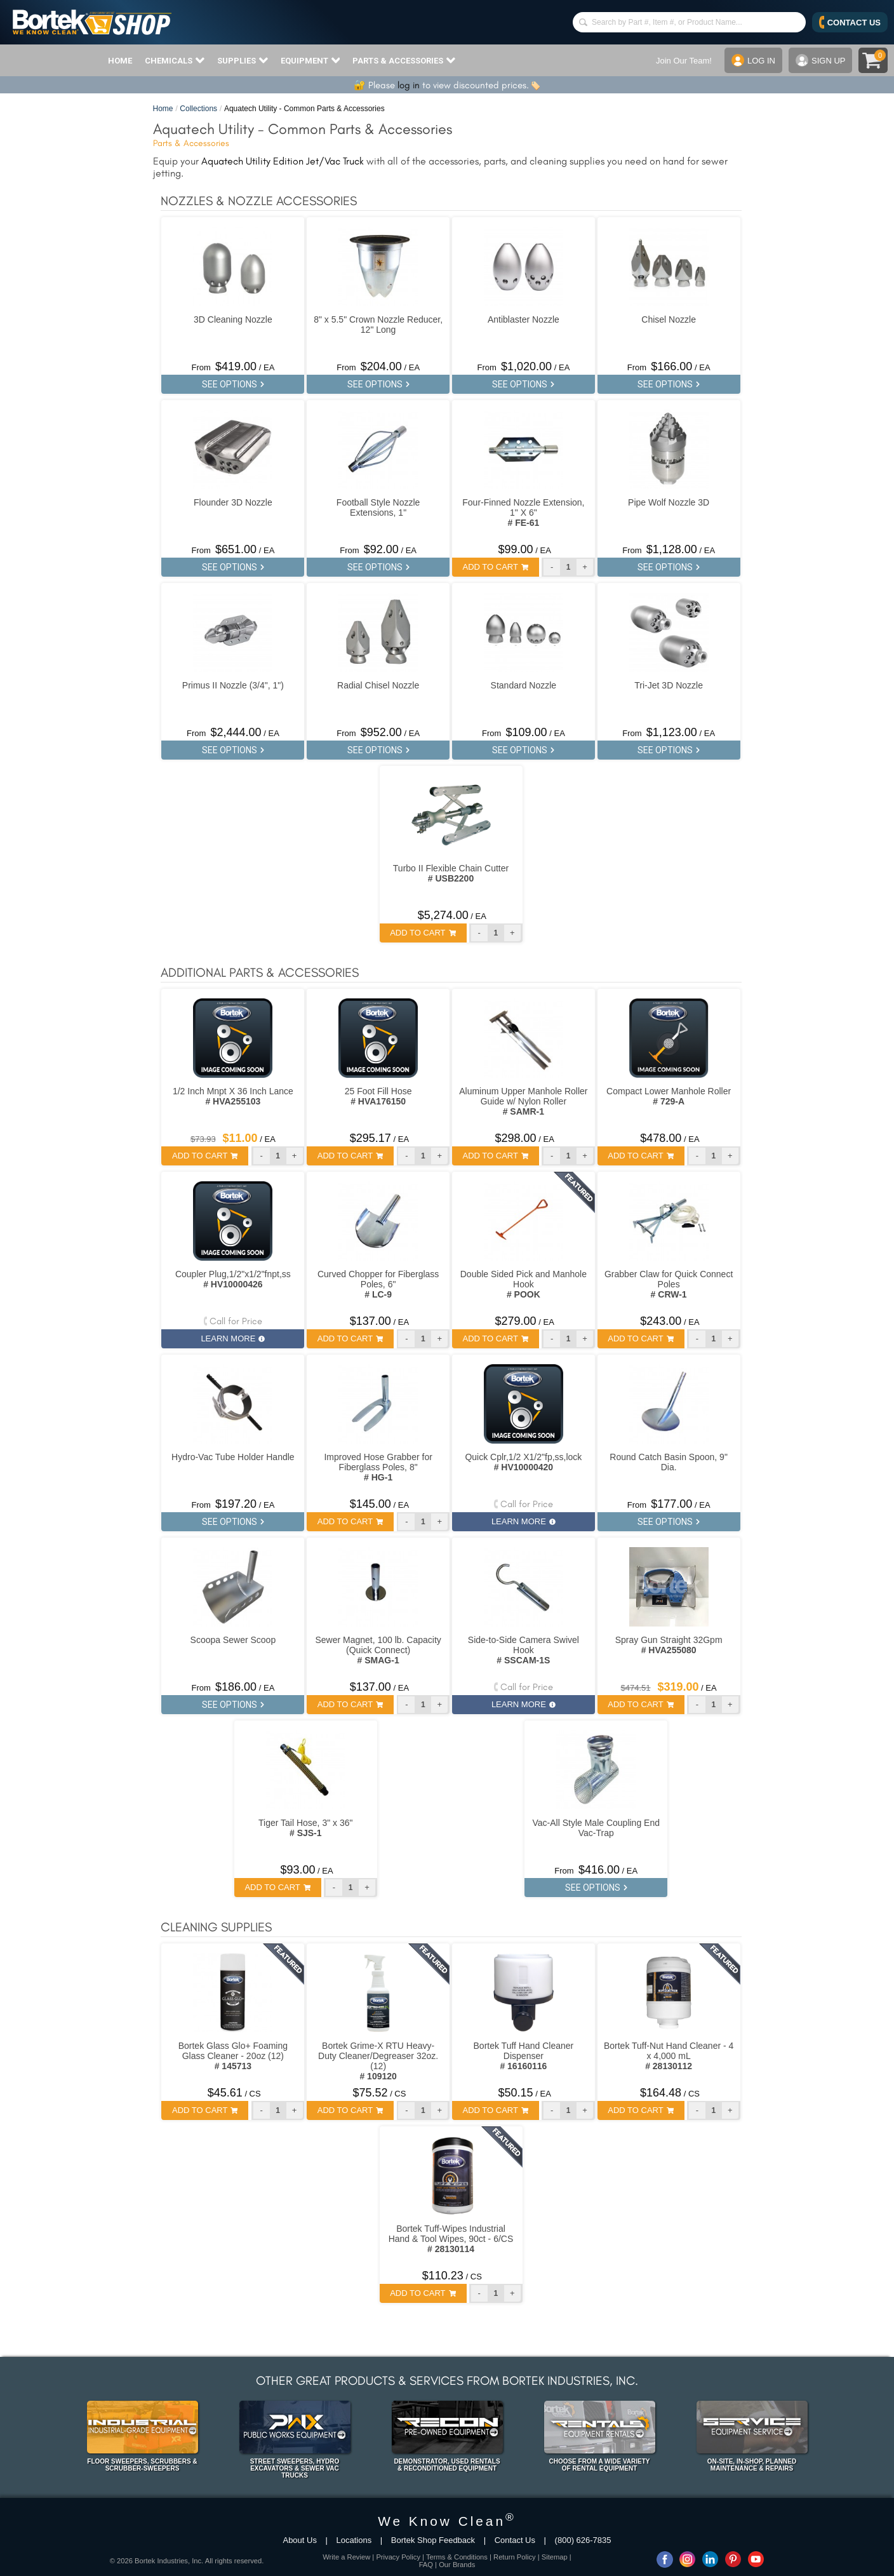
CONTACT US (850, 22)
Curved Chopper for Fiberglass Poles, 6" (378, 1284)
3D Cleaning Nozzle (233, 319)
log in (408, 85)
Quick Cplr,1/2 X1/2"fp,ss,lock (523, 1462)
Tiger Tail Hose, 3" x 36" (305, 1828)
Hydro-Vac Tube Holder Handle (233, 1457)
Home (163, 108)
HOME (120, 60)
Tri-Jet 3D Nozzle (668, 685)
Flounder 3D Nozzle (233, 502)
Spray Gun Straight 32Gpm (669, 1645)
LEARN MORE (233, 1338)
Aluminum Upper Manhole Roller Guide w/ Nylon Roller (523, 1101)
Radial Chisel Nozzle (378, 685)
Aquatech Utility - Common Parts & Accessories (304, 108)
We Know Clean (447, 2521)
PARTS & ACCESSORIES (403, 60)
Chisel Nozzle (668, 319)
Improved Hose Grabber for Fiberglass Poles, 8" (378, 1467)
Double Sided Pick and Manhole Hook (523, 1284)
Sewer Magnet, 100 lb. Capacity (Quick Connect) (378, 1650)
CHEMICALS (174, 60)
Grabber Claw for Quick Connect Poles (668, 1284)
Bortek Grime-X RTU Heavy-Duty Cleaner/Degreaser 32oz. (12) (378, 2061)
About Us (299, 2540)
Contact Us (515, 2540)
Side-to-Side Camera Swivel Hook (523, 1650)
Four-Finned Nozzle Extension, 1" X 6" (523, 512)
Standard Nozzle (524, 685)
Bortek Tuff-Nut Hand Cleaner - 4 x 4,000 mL (668, 2056)
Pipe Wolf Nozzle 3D (668, 502)
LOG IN (753, 60)
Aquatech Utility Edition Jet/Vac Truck (282, 161)
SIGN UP (820, 60)
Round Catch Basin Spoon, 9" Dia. (669, 1462)
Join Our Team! (684, 60)
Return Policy (514, 2557)
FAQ (426, 2564)
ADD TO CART (496, 567)
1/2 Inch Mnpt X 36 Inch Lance (233, 1096)
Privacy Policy (398, 2557)
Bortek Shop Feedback (433, 2540)
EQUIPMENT (310, 60)
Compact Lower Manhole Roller (668, 1096)
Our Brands (457, 2564)
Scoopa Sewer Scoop (233, 1640)
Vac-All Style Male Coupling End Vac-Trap (596, 1828)
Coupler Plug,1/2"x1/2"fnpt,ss (233, 1279)
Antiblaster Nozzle (523, 319)
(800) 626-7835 (583, 2540)
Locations (354, 2540)
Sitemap (555, 2557)
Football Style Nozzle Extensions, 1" (378, 507)
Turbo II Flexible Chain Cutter (451, 873)
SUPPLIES (242, 60)
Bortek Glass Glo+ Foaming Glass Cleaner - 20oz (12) (233, 2056)
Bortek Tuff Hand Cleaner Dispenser (524, 2056)
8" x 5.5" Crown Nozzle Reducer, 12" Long (378, 324)
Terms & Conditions (457, 2557)
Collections (198, 108)
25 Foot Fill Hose (378, 1096)
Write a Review (346, 2557)
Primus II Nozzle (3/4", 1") (233, 685)
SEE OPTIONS (233, 384)
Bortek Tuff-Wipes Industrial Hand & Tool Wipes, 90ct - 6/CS (451, 2239)
